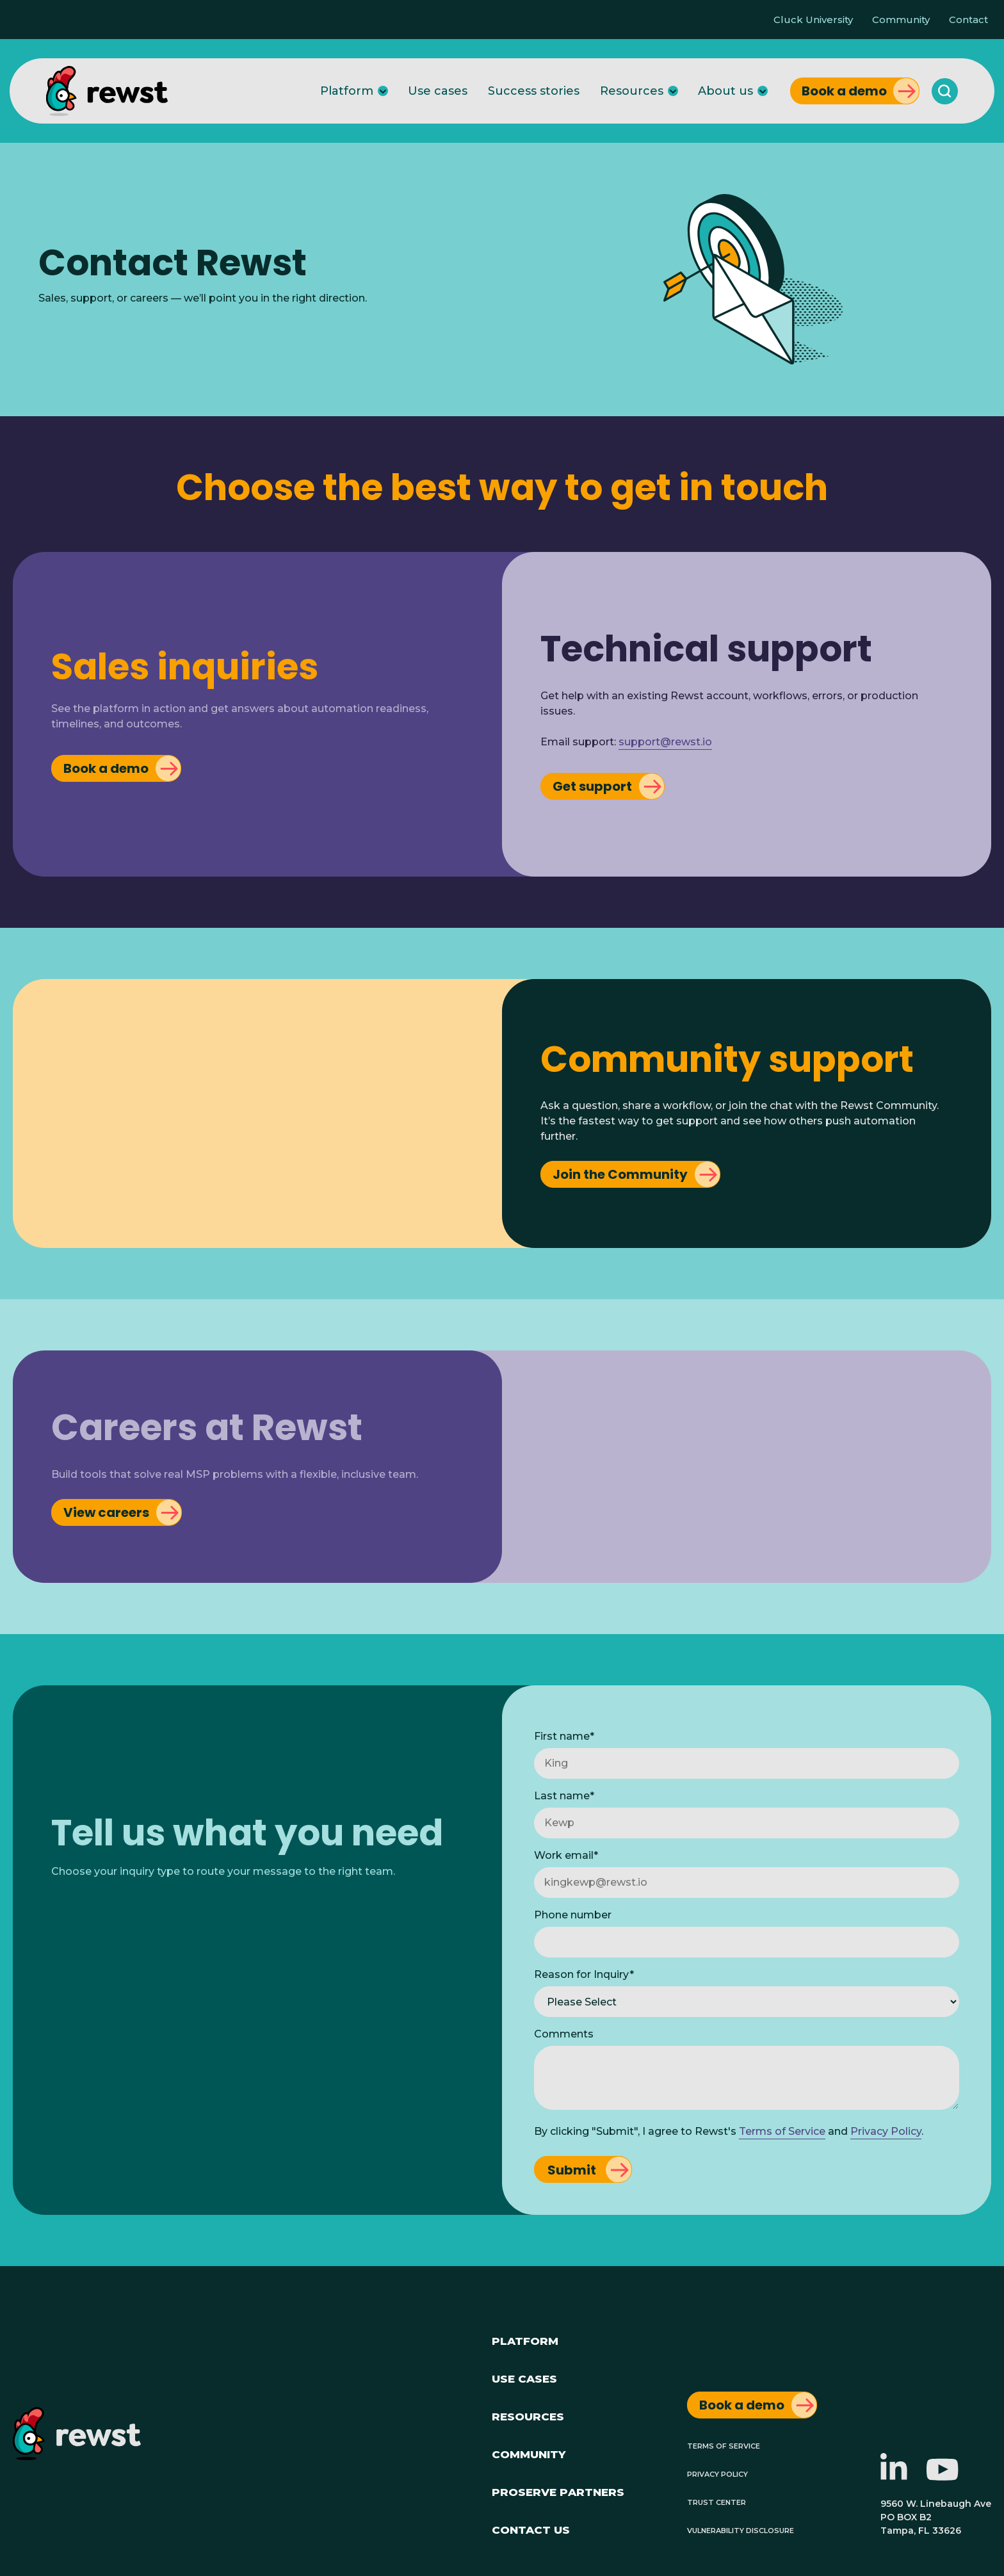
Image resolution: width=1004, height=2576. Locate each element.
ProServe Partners (558, 2490)
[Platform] (383, 91)
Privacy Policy (885, 2131)
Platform (346, 91)
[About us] (762, 91)
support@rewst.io (665, 742)
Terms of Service (782, 2131)
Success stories (533, 91)
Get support (592, 786)
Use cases (437, 91)
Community (901, 19)
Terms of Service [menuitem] (723, 2445)
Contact (968, 19)
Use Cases (524, 2377)
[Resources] (673, 91)
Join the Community (620, 1174)
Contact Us (531, 2528)
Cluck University (813, 19)
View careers (106, 1512)
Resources (631, 91)
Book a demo (844, 91)
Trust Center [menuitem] (716, 2501)
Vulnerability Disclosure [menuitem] (740, 2529)
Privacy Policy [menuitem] (717, 2473)
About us (725, 91)
